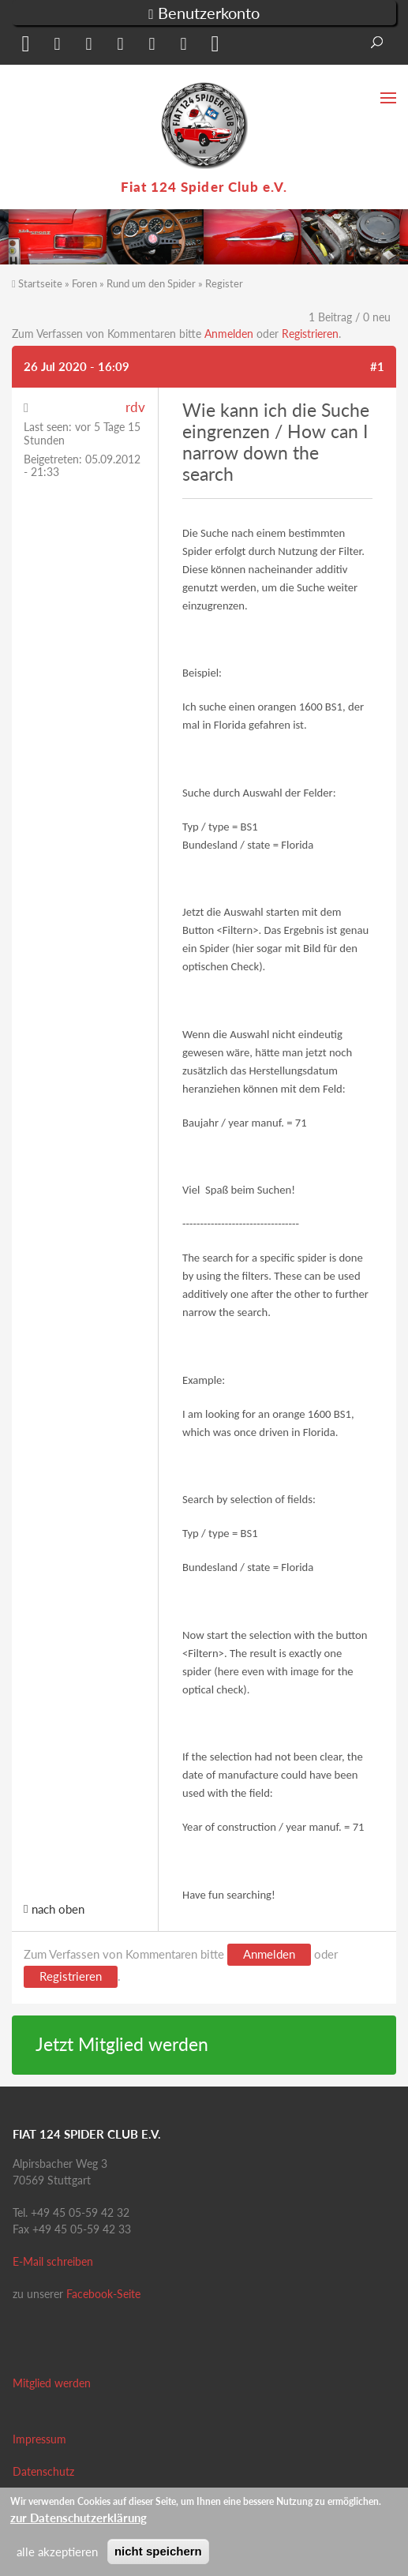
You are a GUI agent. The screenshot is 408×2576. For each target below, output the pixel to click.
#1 (377, 366)
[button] (24, 47)
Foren (84, 283)
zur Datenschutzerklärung (78, 2517)
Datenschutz (43, 2471)
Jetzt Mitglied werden (122, 2044)
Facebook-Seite (103, 2293)
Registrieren (310, 333)
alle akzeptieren (57, 2551)
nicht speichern (158, 2551)
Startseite (40, 283)
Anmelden (228, 333)
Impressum (39, 2439)
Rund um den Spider (151, 283)
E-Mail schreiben (53, 2261)
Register (224, 283)
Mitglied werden (52, 2383)
